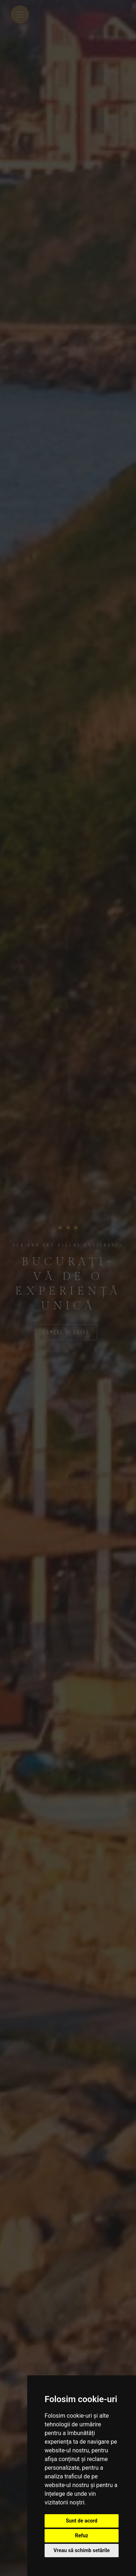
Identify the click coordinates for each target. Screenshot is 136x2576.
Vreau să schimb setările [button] (81, 2550)
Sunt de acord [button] (81, 2521)
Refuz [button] (81, 2535)
